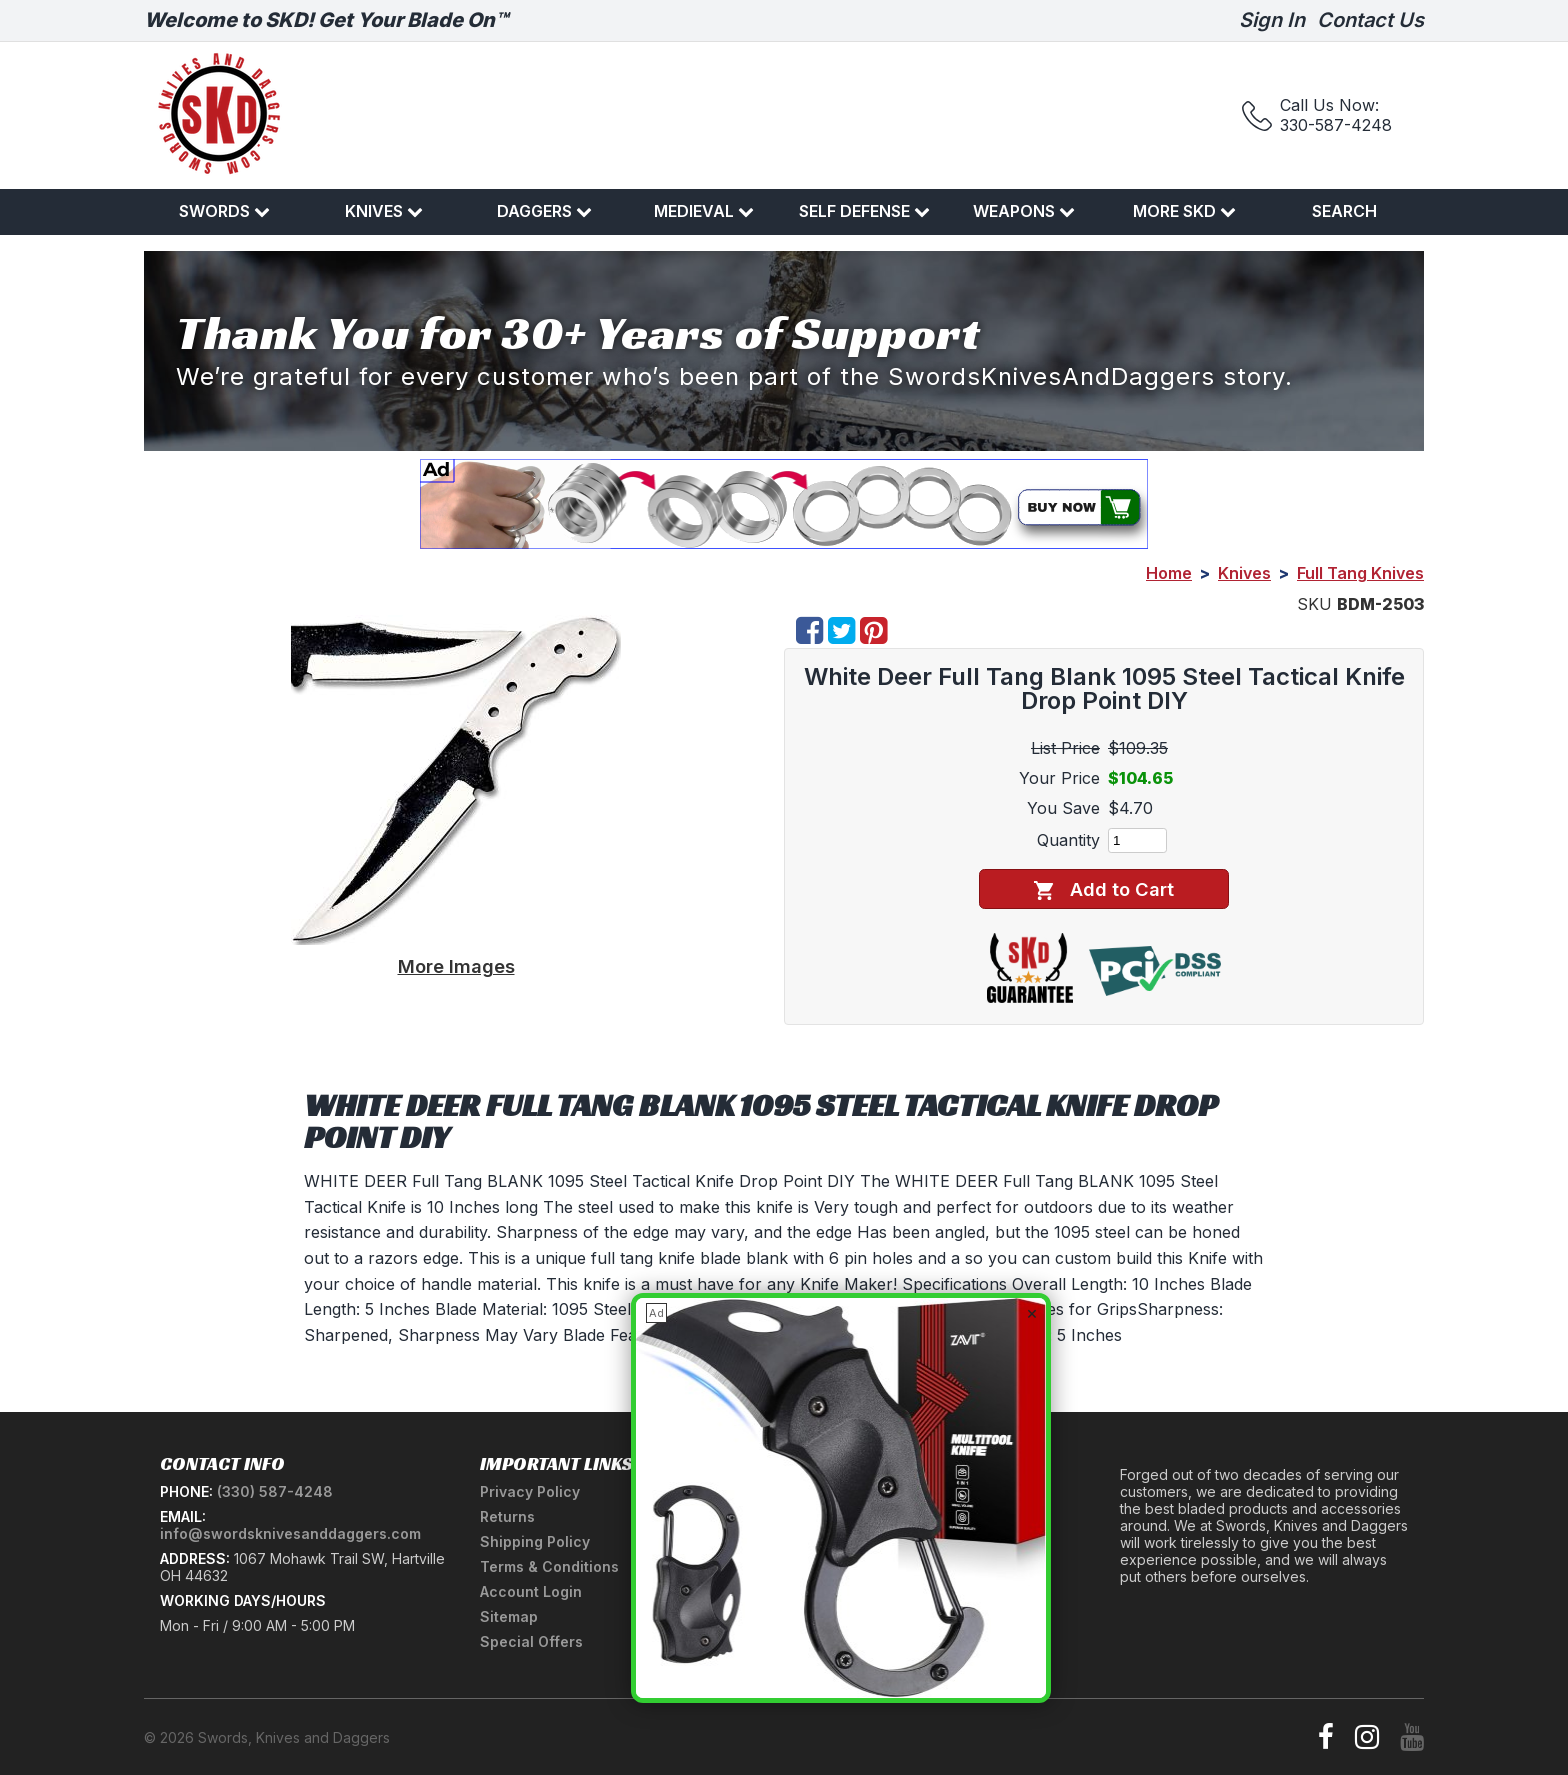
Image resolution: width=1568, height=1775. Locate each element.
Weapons (1024, 211)
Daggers (544, 211)
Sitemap (509, 1616)
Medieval (704, 211)
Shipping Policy (535, 1541)
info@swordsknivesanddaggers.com (290, 1533)
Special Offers (531, 1641)
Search (1344, 211)
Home (1169, 573)
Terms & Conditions (549, 1566)
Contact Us (1370, 20)
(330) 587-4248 (275, 1491)
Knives (384, 211)
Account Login (531, 1591)
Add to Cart (1103, 889)
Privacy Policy (530, 1491)
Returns (507, 1516)
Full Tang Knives (1360, 573)
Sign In (1272, 20)
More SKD (1184, 211)
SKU (1314, 604)
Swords (224, 211)
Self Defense (864, 211)
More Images (456, 966)
